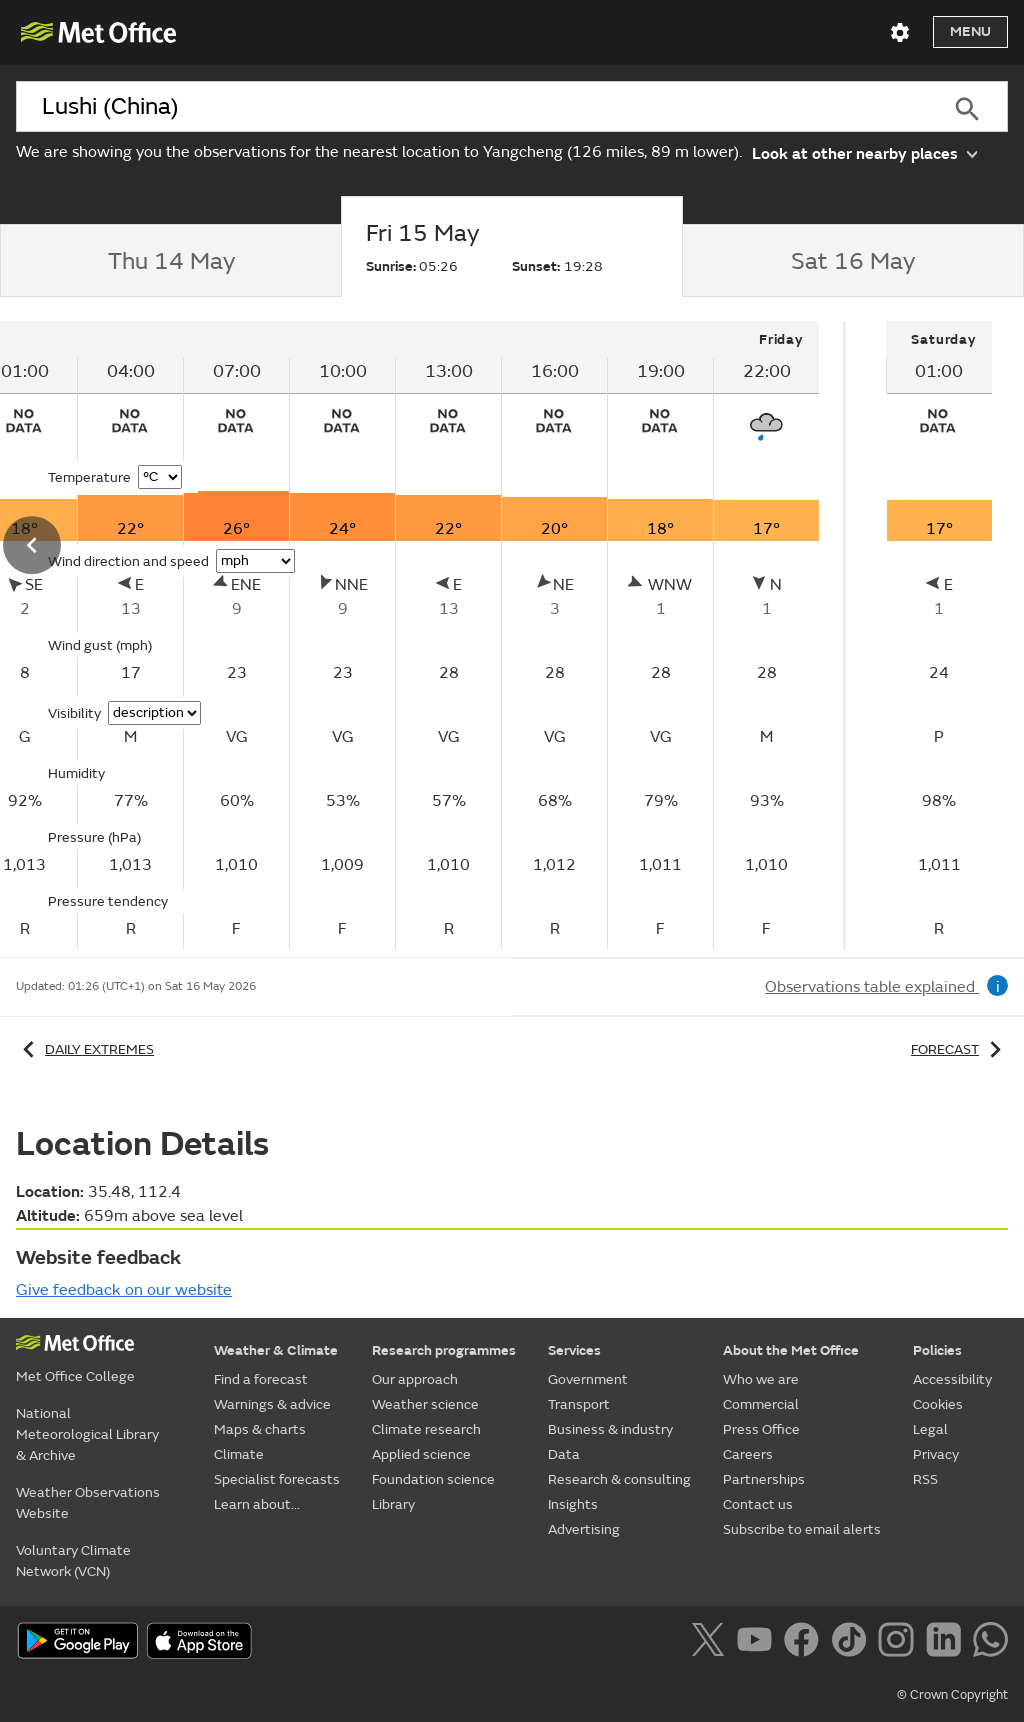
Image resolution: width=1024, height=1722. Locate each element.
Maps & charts (260, 1429)
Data (564, 1454)
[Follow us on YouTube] (758, 1643)
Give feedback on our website (124, 1290)
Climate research (426, 1429)
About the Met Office (791, 1350)
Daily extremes (85, 1049)
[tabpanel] (939, 635)
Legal (930, 1429)
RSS (925, 1479)
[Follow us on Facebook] (805, 1643)
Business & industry (610, 1429)
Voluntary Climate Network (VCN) (73, 1561)
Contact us (758, 1504)
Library (393, 1504)
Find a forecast (261, 1379)
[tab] (170, 261)
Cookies (938, 1404)
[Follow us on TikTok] (852, 1643)
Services (574, 1350)
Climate (239, 1454)
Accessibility (952, 1379)
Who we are (761, 1379)
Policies (937, 1350)
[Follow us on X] (711, 1643)
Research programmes (444, 1350)
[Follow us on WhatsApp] (990, 1643)
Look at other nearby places (864, 152)
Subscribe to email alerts (802, 1529)
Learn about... (257, 1504)
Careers (748, 1454)
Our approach (415, 1379)
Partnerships (764, 1479)
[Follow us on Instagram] (899, 1643)
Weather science (425, 1404)
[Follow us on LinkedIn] (947, 1643)
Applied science (421, 1454)
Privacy (936, 1454)
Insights (573, 1504)
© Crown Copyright (952, 1695)
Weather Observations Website (88, 1503)
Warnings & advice (272, 1404)
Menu (970, 31)
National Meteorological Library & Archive (87, 1434)
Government (588, 1379)
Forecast (959, 1049)
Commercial (761, 1404)
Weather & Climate (276, 1350)
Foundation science (433, 1479)
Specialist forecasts (277, 1479)
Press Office (761, 1429)
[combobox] (471, 107)
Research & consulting (619, 1479)
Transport (579, 1404)
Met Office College (75, 1376)
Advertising (584, 1529)
